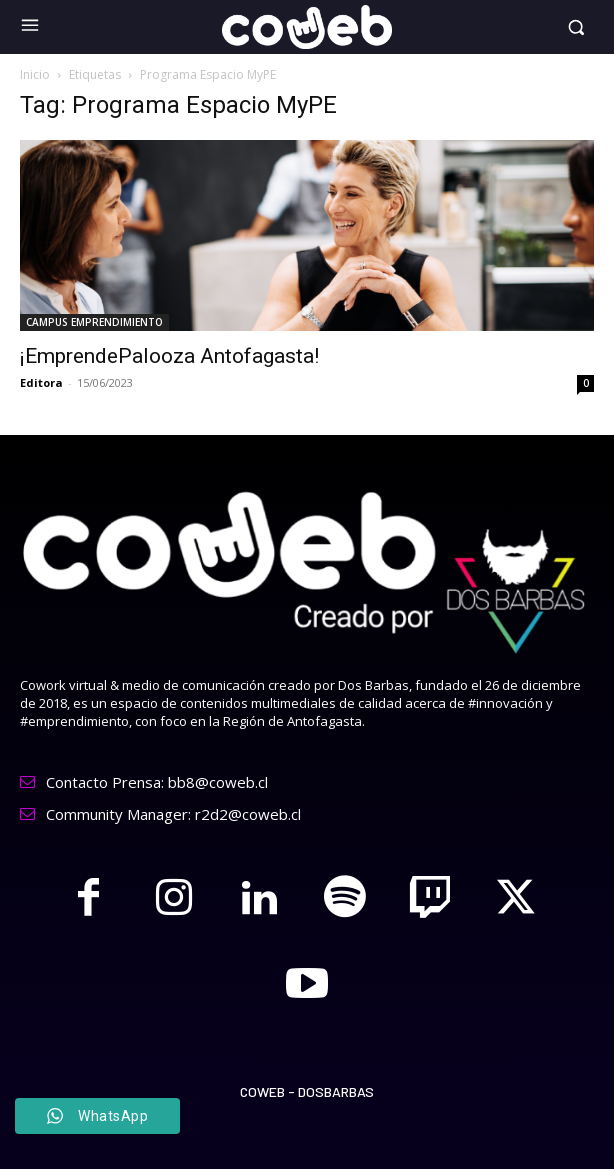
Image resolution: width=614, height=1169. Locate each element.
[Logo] (307, 27)
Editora (41, 382)
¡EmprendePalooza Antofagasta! (169, 356)
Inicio (35, 74)
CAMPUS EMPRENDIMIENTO (94, 322)
